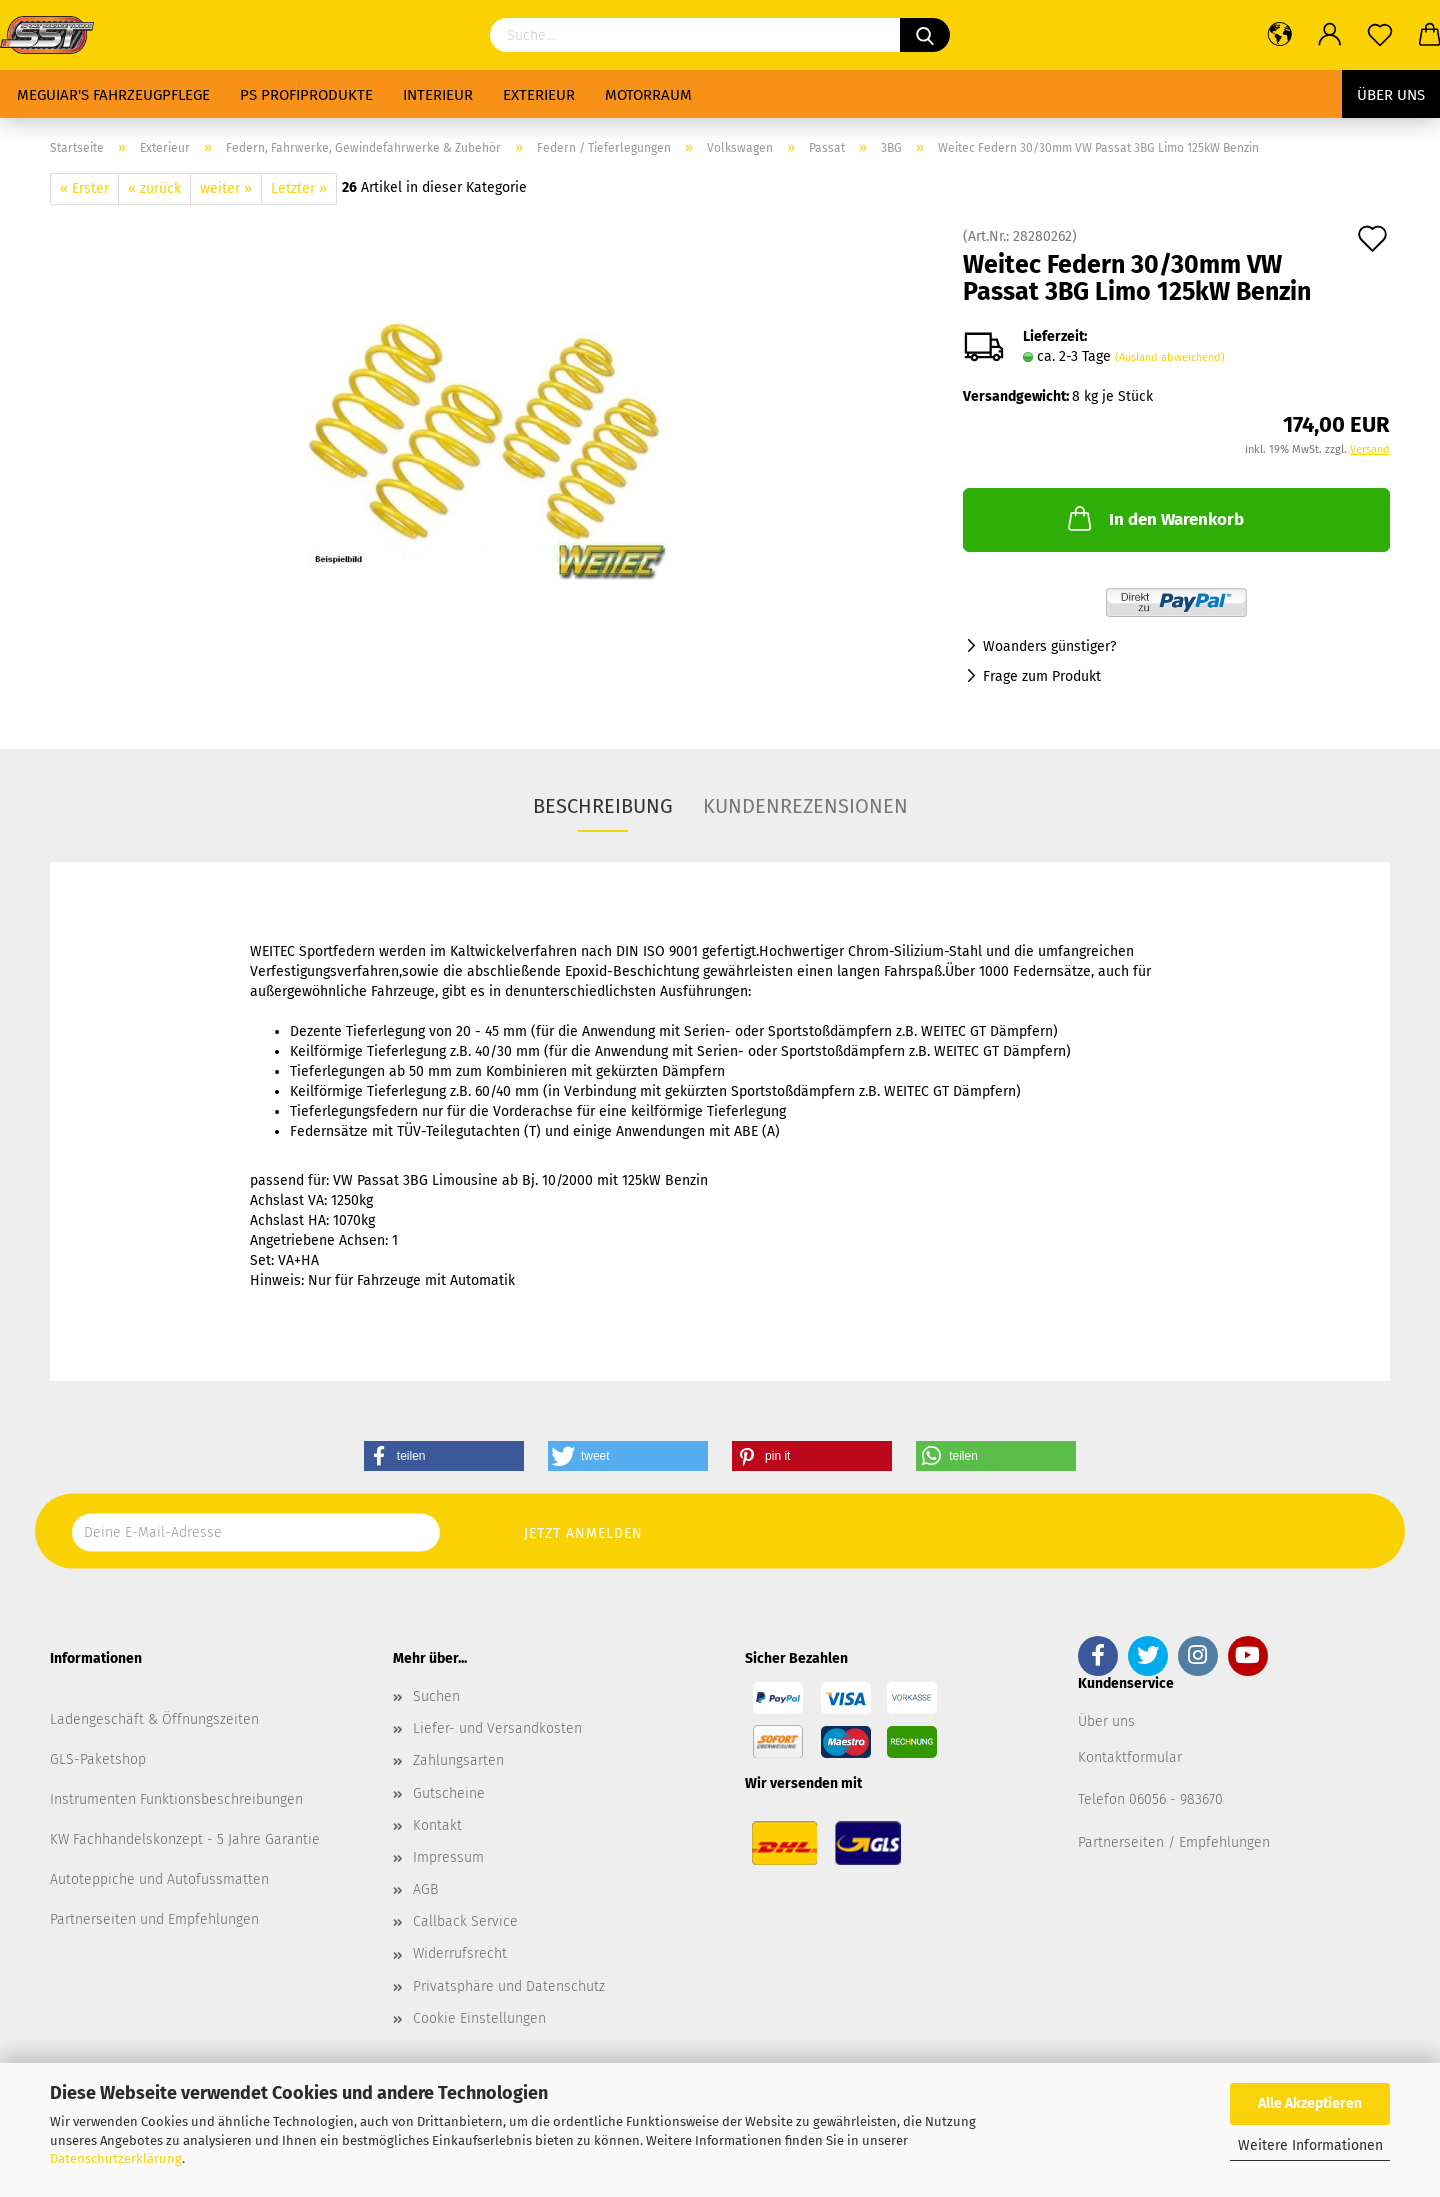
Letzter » (299, 188)
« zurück (154, 188)
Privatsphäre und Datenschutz (509, 1986)
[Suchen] (925, 35)
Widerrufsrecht (460, 1953)
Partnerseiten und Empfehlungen (154, 1919)
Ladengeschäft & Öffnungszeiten (154, 1719)
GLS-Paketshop (98, 1759)
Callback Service (465, 1921)
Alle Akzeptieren (1310, 2103)
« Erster (84, 188)
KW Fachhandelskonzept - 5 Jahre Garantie (185, 1839)
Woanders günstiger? (1049, 646)
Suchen (436, 1696)
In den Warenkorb (1154, 518)
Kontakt (437, 1825)
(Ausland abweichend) (1170, 357)
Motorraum (648, 95)
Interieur (438, 95)
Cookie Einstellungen (479, 2018)
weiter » (226, 188)
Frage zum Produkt (1042, 676)
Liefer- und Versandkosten (497, 1728)
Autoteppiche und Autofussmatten (159, 1879)
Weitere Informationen (1310, 2145)
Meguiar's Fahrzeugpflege (113, 95)
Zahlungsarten (458, 1760)
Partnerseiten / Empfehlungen (1174, 1842)
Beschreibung (603, 806)
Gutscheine (449, 1793)
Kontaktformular (1130, 1757)
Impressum (448, 1857)
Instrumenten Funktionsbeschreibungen (176, 1799)
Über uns (1391, 95)
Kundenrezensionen (805, 806)
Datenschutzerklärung (116, 2158)
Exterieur (539, 95)
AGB (425, 1889)
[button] (444, 1456)
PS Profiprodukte (306, 95)
